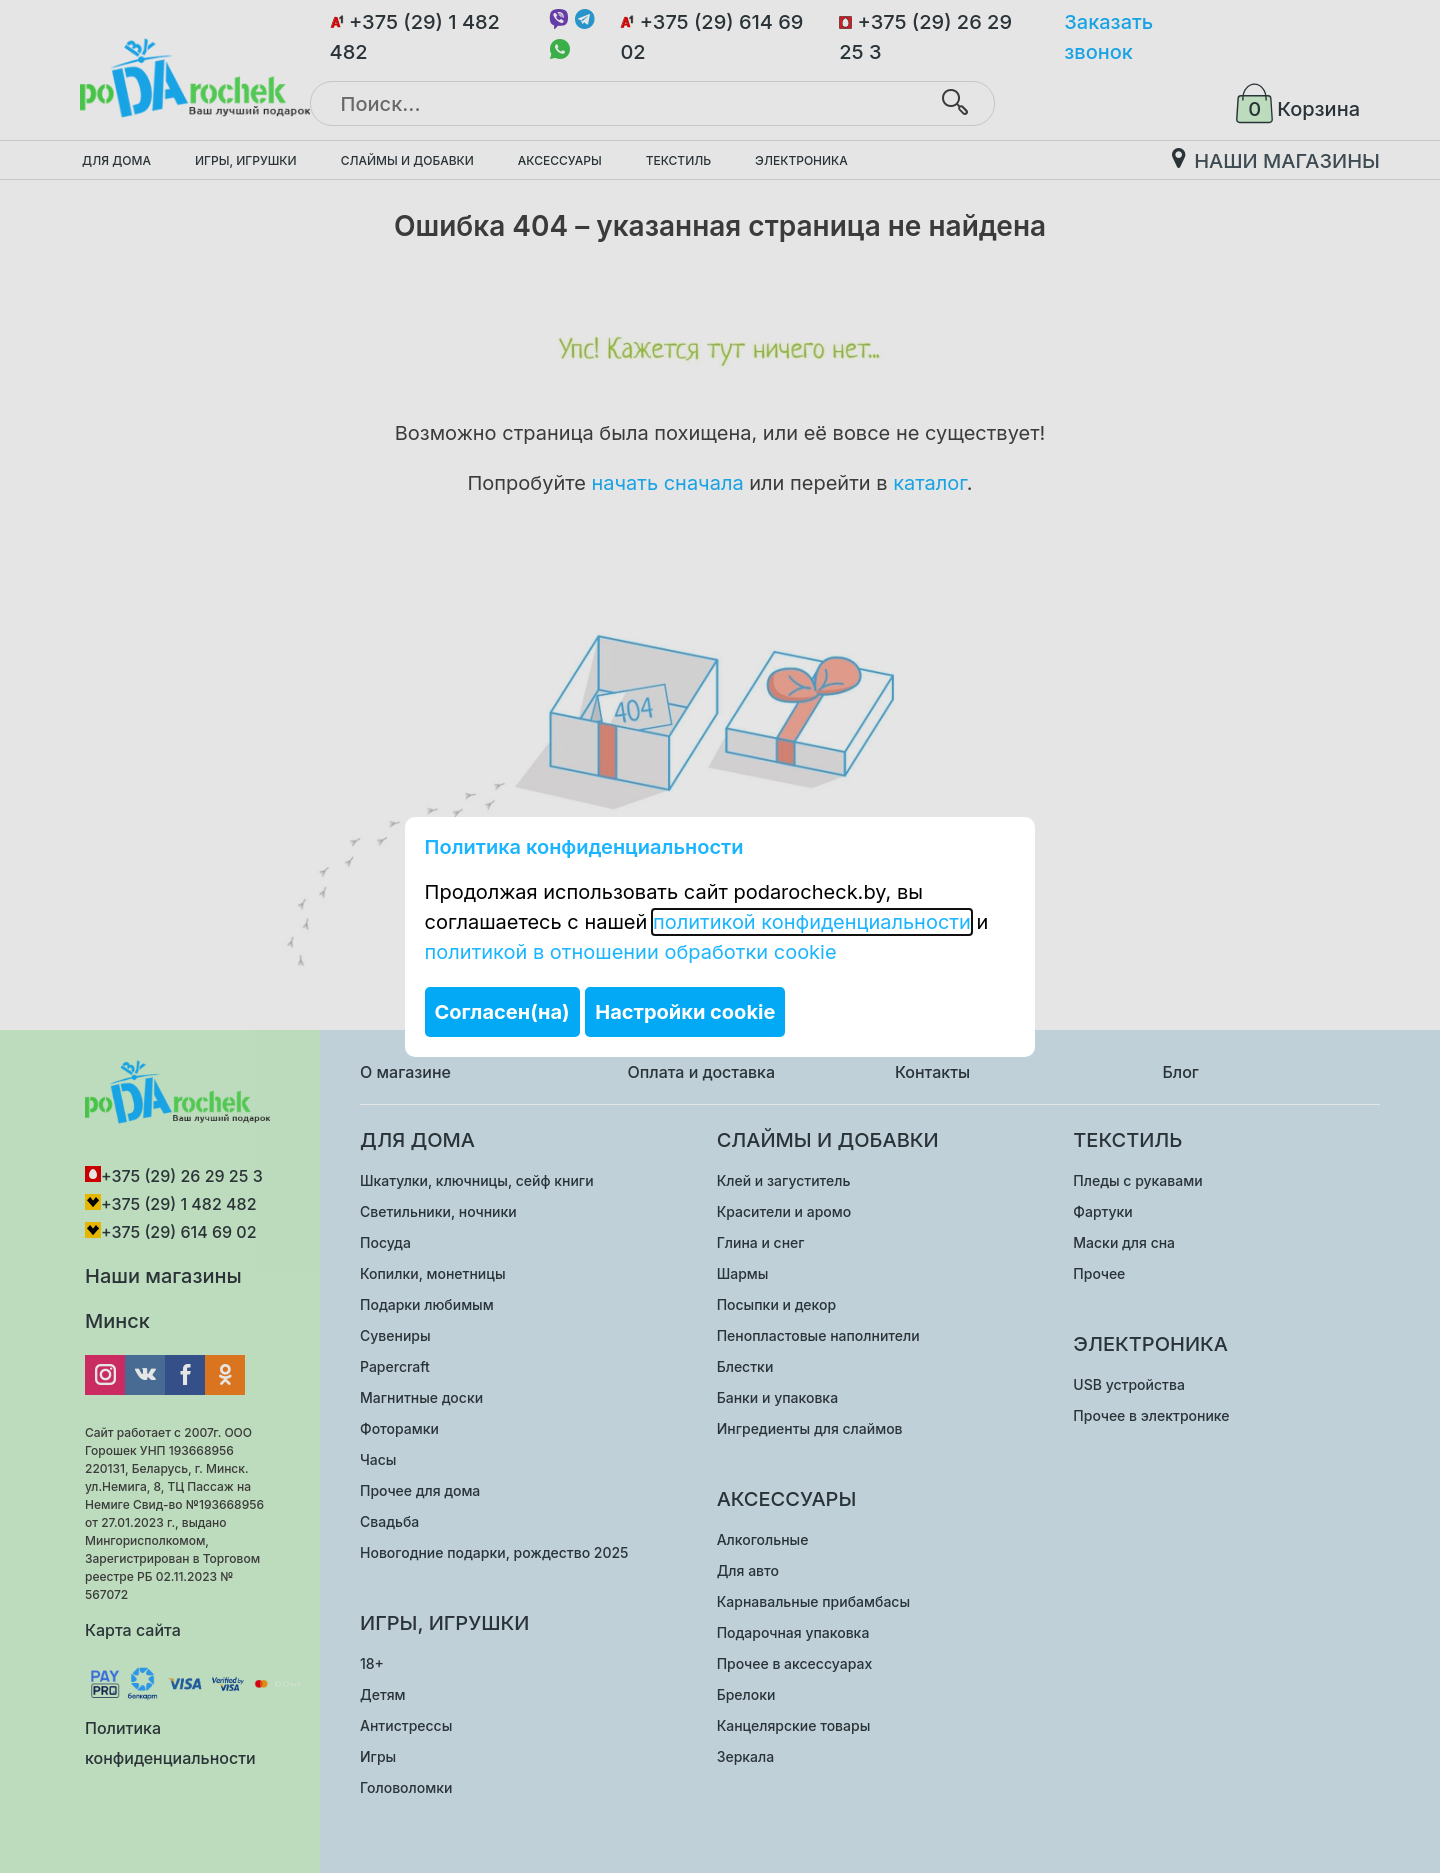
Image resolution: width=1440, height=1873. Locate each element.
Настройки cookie (685, 1012)
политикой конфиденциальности (812, 922)
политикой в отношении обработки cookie (631, 952)
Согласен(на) (502, 1012)
